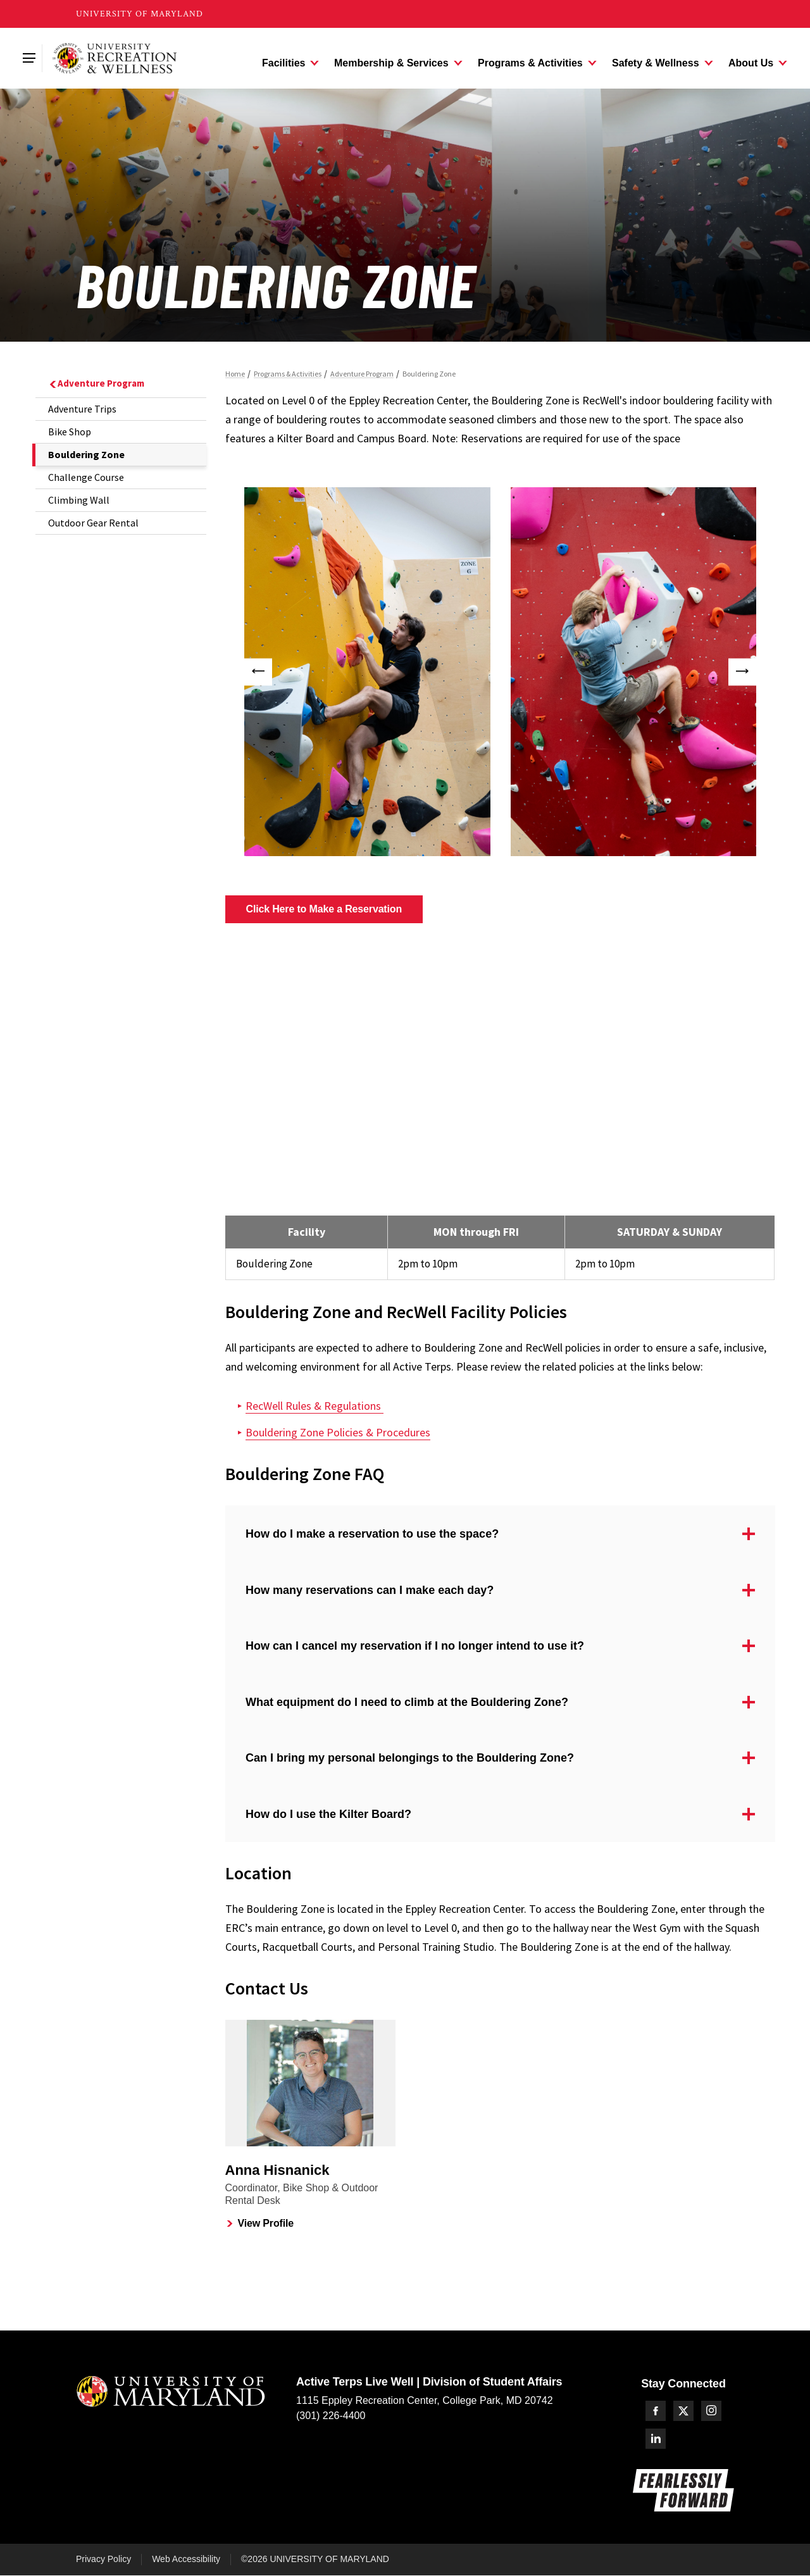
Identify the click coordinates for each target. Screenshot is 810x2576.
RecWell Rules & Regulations (314, 1405)
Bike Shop (69, 431)
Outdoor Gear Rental (93, 522)
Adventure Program (96, 383)
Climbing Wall (78, 500)
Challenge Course (86, 477)
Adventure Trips (82, 408)
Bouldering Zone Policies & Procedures (338, 1432)
